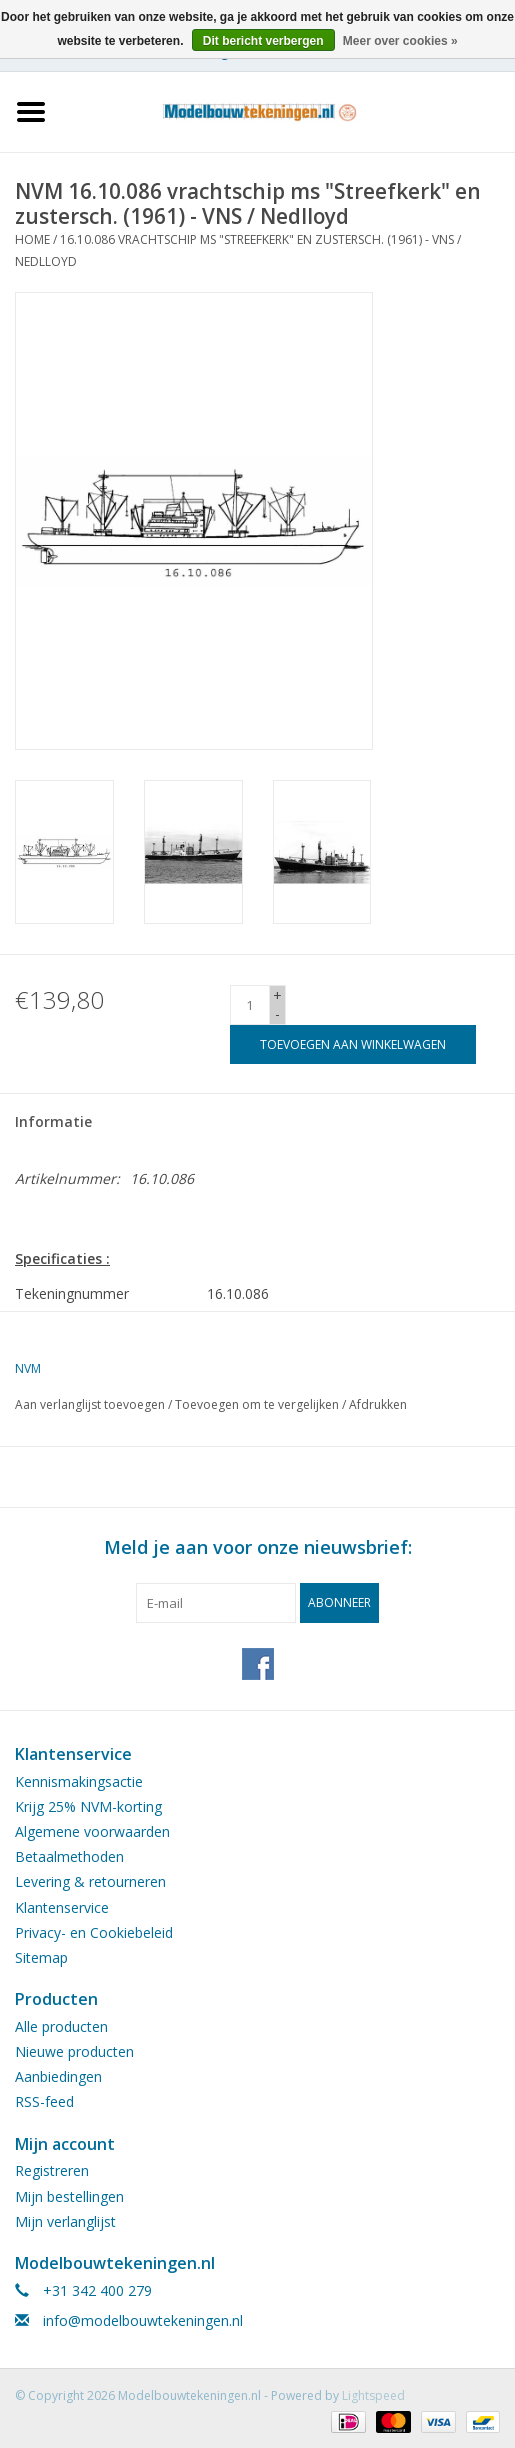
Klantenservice (62, 1907)
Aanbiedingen (58, 2076)
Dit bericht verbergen (263, 41)
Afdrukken (378, 1404)
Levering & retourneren (90, 1881)
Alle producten (61, 2026)
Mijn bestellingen (69, 2196)
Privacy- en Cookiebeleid (94, 1932)
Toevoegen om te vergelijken (258, 1404)
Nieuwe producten (74, 2051)
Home (32, 239)
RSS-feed (44, 2101)
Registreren (52, 2170)
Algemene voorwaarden (92, 1831)
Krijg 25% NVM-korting (88, 1806)
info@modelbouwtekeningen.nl (143, 2320)
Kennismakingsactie (79, 1781)
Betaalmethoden (69, 1856)
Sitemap (41, 1957)
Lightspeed (373, 2395)
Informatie (53, 1121)
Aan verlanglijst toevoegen (90, 1404)
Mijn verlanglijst (65, 2221)
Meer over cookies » (400, 41)
